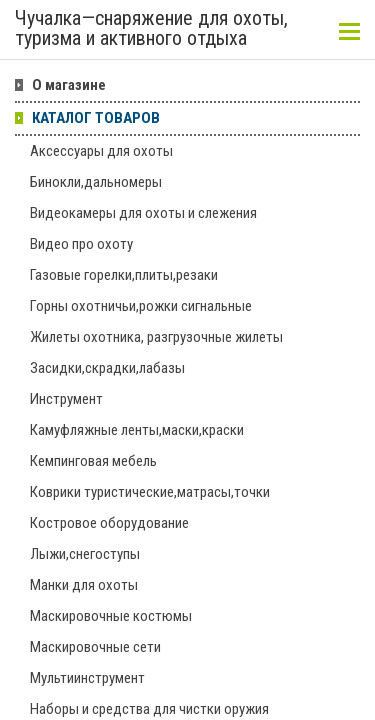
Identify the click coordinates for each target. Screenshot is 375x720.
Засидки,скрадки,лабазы (107, 368)
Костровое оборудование (109, 523)
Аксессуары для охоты (101, 151)
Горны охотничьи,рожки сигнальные (141, 306)
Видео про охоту (81, 244)
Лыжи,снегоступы (85, 554)
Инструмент (66, 399)
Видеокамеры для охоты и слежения (143, 213)
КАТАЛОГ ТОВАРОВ (96, 118)
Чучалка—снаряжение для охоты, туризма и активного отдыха (151, 29)
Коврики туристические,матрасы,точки (150, 492)
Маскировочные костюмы (111, 616)
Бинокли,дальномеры (96, 182)
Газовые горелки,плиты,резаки (124, 275)
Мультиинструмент (87, 678)
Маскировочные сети (95, 647)
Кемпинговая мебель (93, 461)
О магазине (69, 85)
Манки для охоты (84, 585)
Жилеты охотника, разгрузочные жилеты (156, 337)
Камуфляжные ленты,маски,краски (137, 430)
